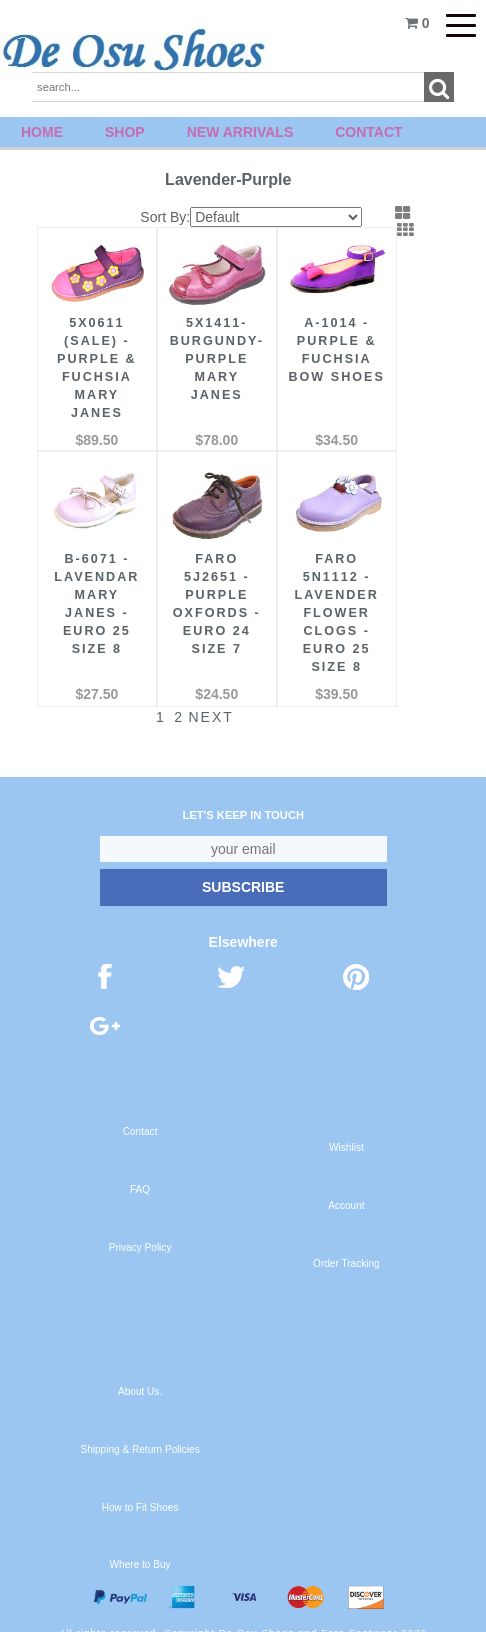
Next (197, 704)
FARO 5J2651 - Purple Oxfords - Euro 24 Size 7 (209, 591)
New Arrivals (240, 132)
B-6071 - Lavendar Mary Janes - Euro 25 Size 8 (94, 591)
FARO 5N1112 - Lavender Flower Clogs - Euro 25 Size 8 (324, 600)
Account (346, 1192)
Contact (368, 132)
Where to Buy (140, 1551)
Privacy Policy (140, 1234)
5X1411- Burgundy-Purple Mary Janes (209, 353)
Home (42, 132)
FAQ (140, 1176)
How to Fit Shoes (140, 1494)
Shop (125, 132)
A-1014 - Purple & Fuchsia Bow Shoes (324, 353)
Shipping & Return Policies (139, 1436)
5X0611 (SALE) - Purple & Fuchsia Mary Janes (94, 362)
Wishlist (346, 1134)
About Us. (140, 1378)
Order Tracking (346, 1250)
